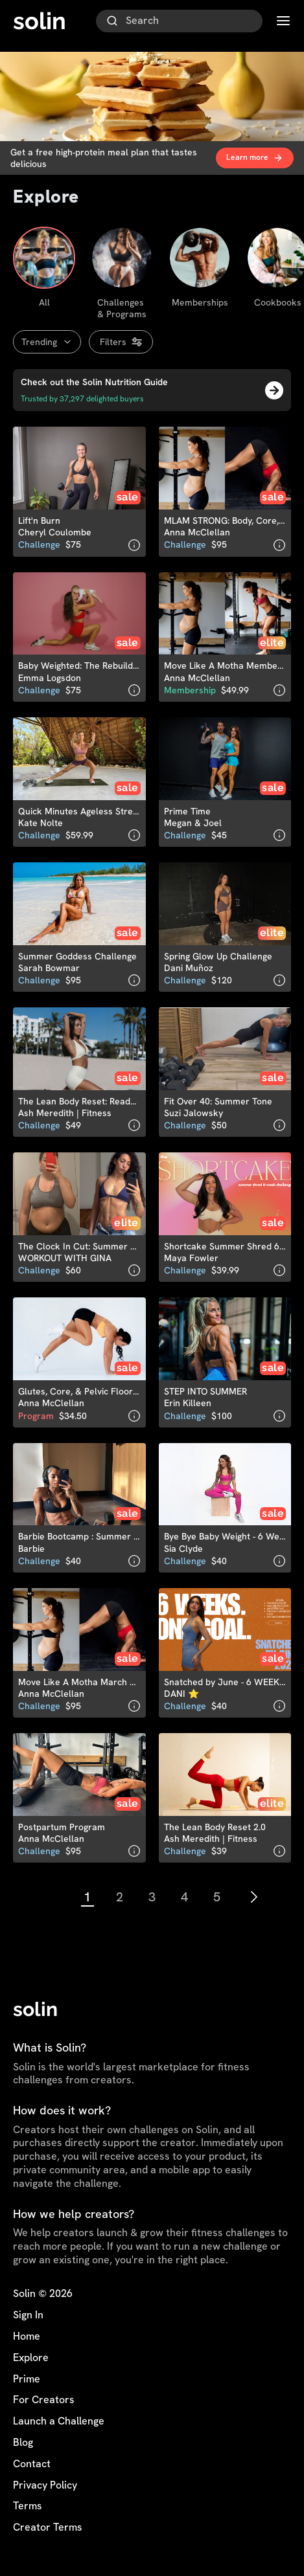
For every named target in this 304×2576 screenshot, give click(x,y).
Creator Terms (47, 2527)
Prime (26, 2379)
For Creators (44, 2399)
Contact (32, 2464)
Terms (27, 2506)
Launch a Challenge (58, 2421)
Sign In (28, 2315)
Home (26, 2336)
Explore (31, 2357)
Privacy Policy (45, 2485)
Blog (23, 2442)
